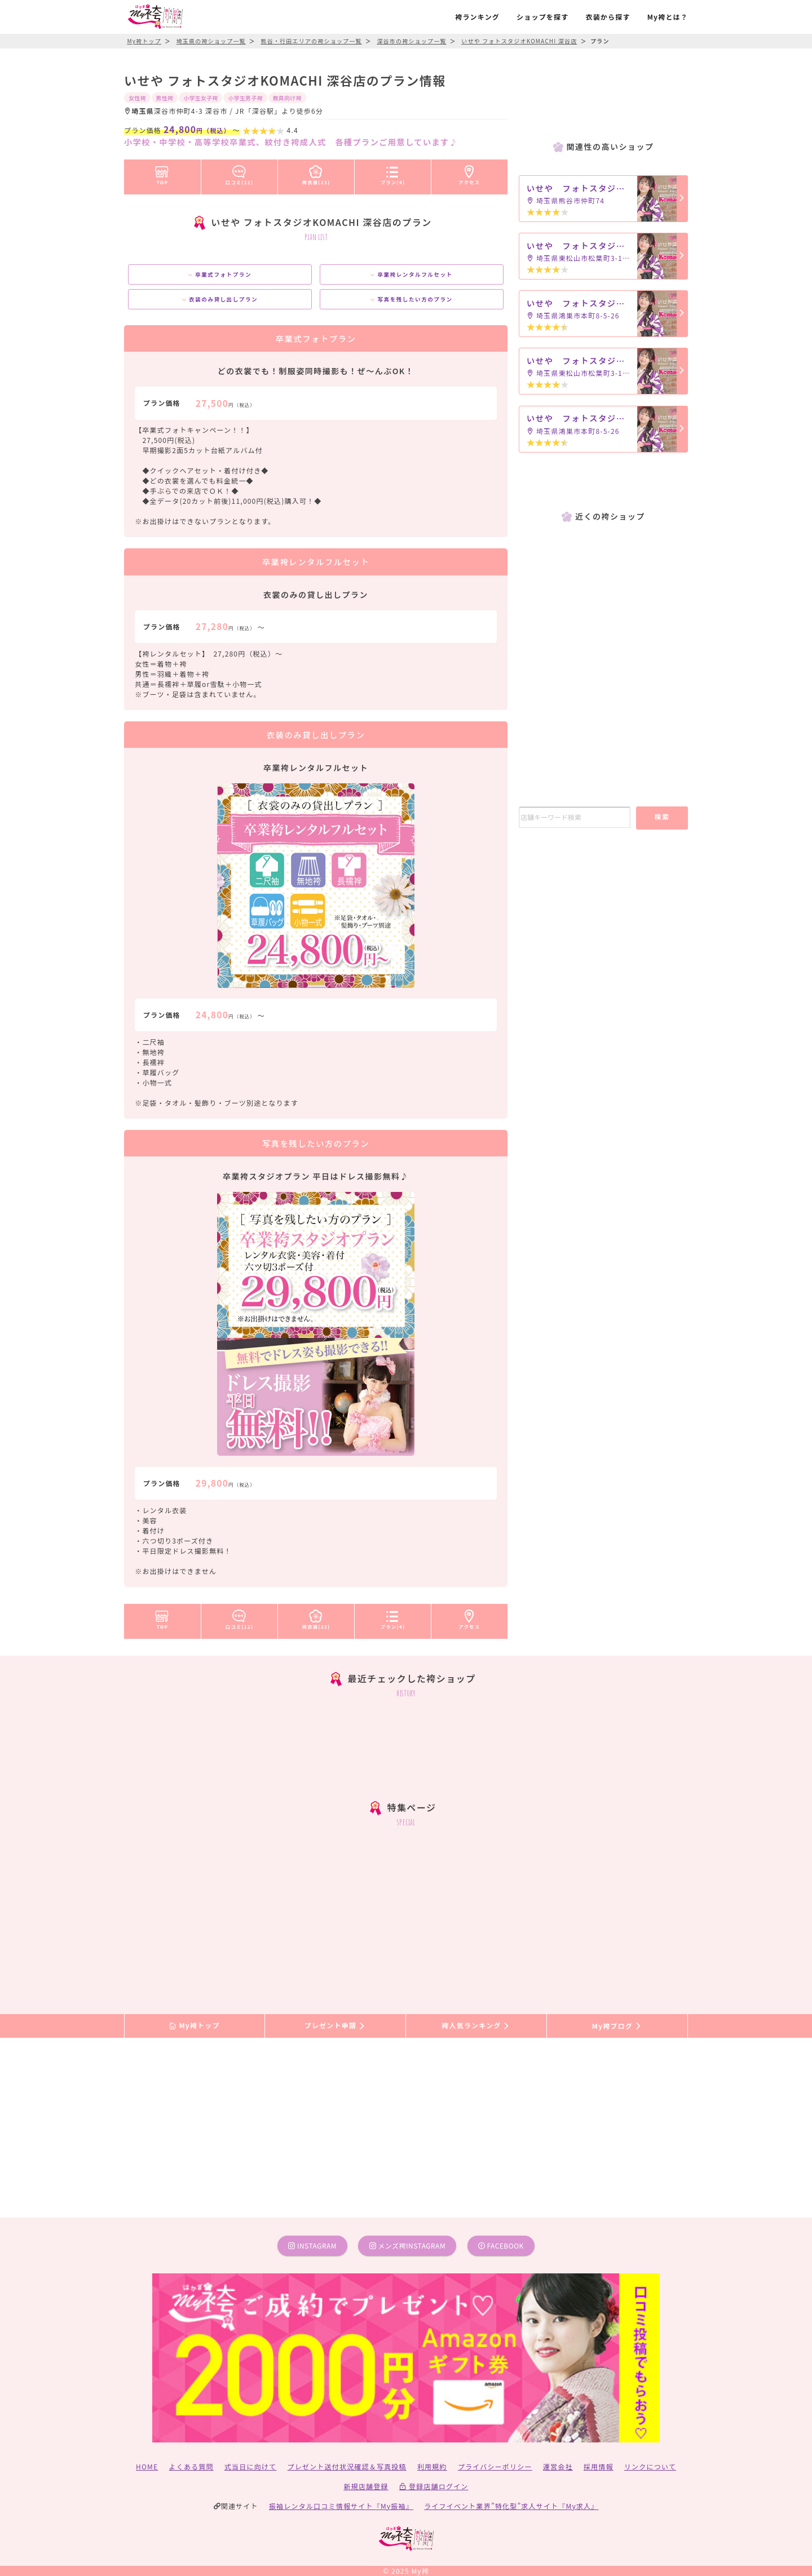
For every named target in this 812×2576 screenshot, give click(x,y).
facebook (501, 2245)
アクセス (469, 173)
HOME (147, 2466)
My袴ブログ (617, 2025)
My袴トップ (194, 2025)
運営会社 (558, 2466)
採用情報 (599, 2466)
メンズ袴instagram (407, 2245)
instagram (312, 2245)
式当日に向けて (250, 2466)
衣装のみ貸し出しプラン (220, 299)
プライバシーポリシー (495, 2466)
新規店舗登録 (365, 2486)
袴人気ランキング (476, 2025)
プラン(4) (393, 173)
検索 (661, 816)
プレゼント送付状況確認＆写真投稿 (347, 2466)
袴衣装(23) (316, 173)
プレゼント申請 (335, 2025)
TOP (162, 173)
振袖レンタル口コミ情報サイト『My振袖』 (341, 2506)
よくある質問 (191, 2466)
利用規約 (432, 2466)
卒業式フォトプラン (219, 274)
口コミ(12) (240, 173)
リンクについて (650, 2466)
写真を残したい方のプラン (411, 299)
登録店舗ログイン (434, 2486)
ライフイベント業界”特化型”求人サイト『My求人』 (511, 2506)
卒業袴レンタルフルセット (411, 274)
